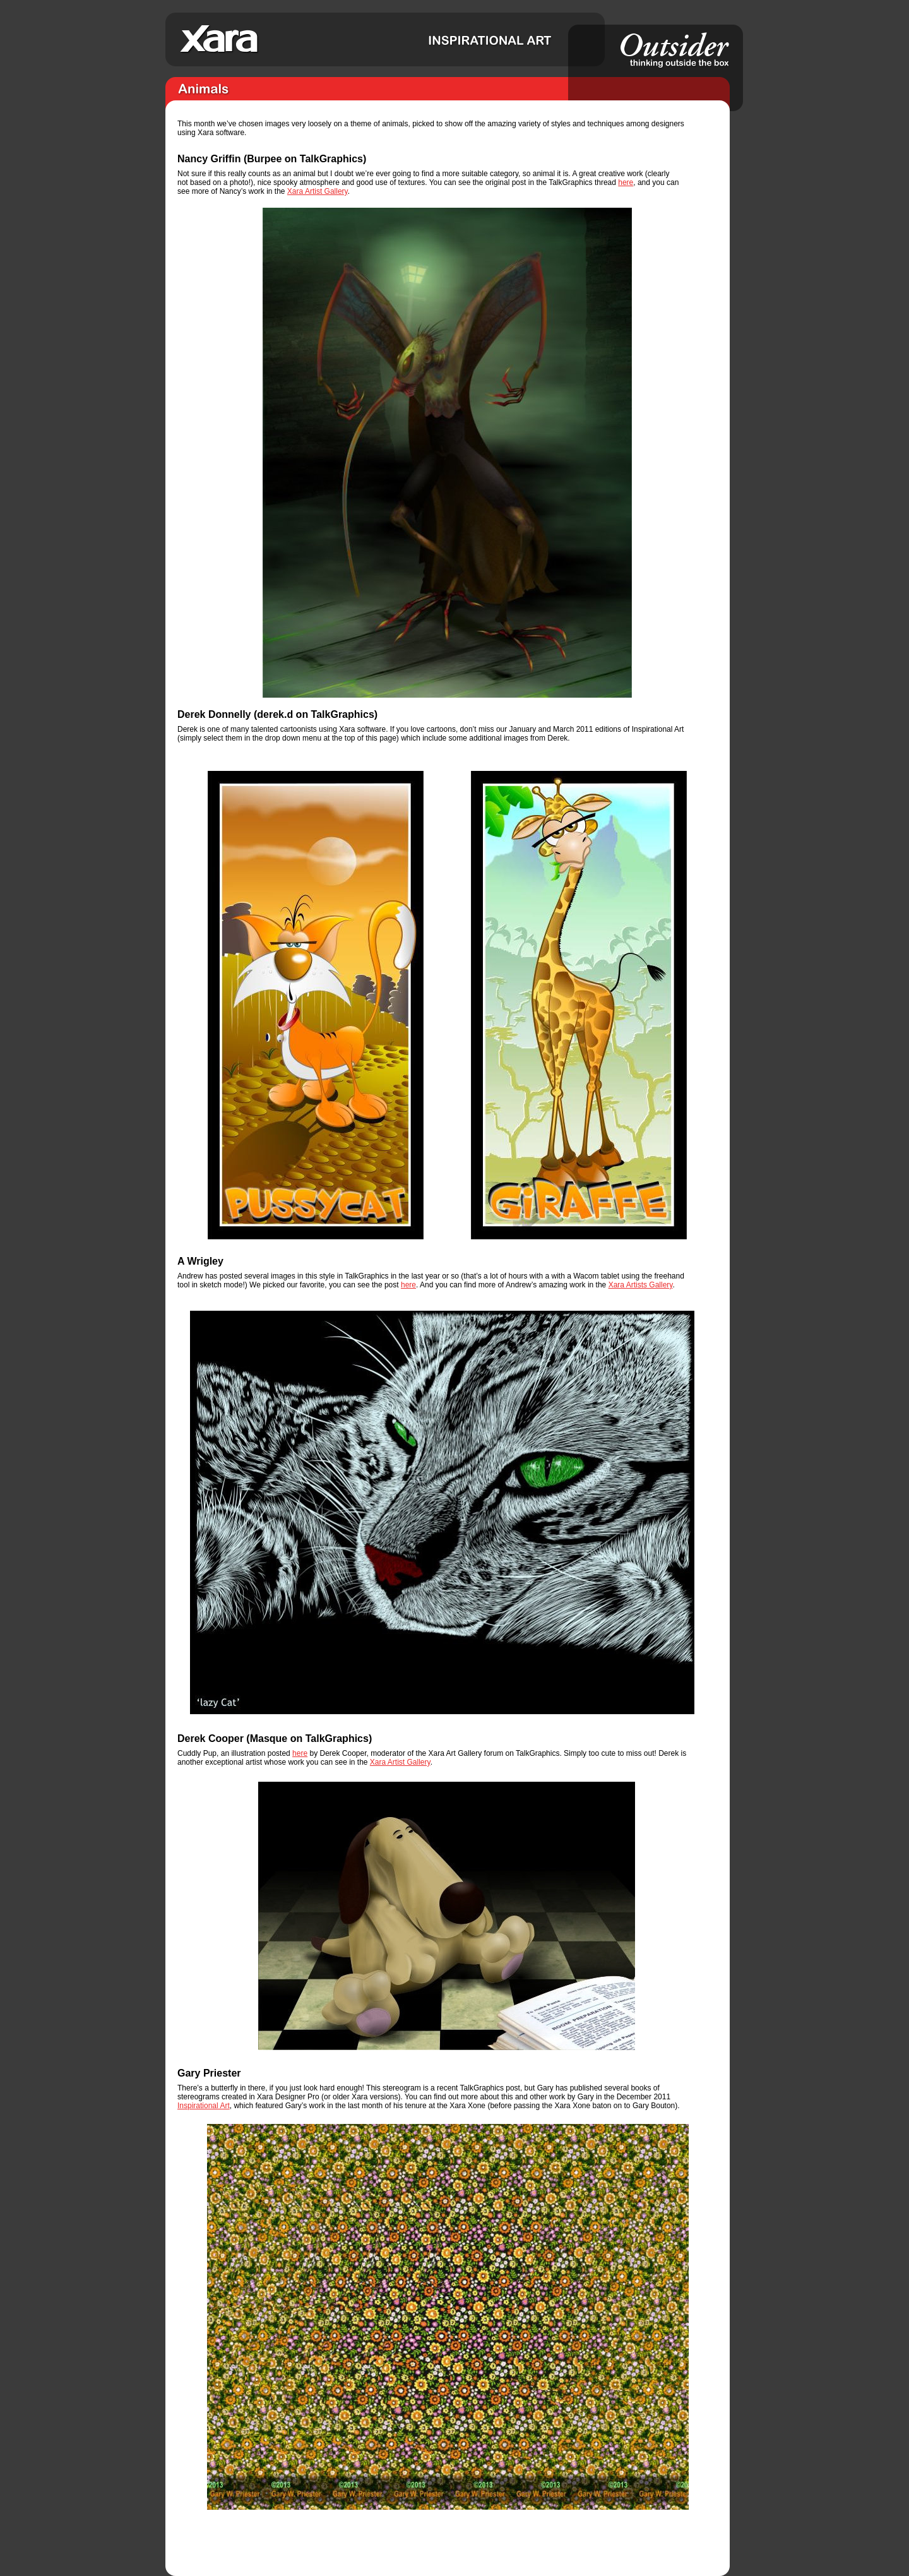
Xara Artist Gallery (317, 191)
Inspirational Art (203, 2105)
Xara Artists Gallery (641, 1284)
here (625, 182)
